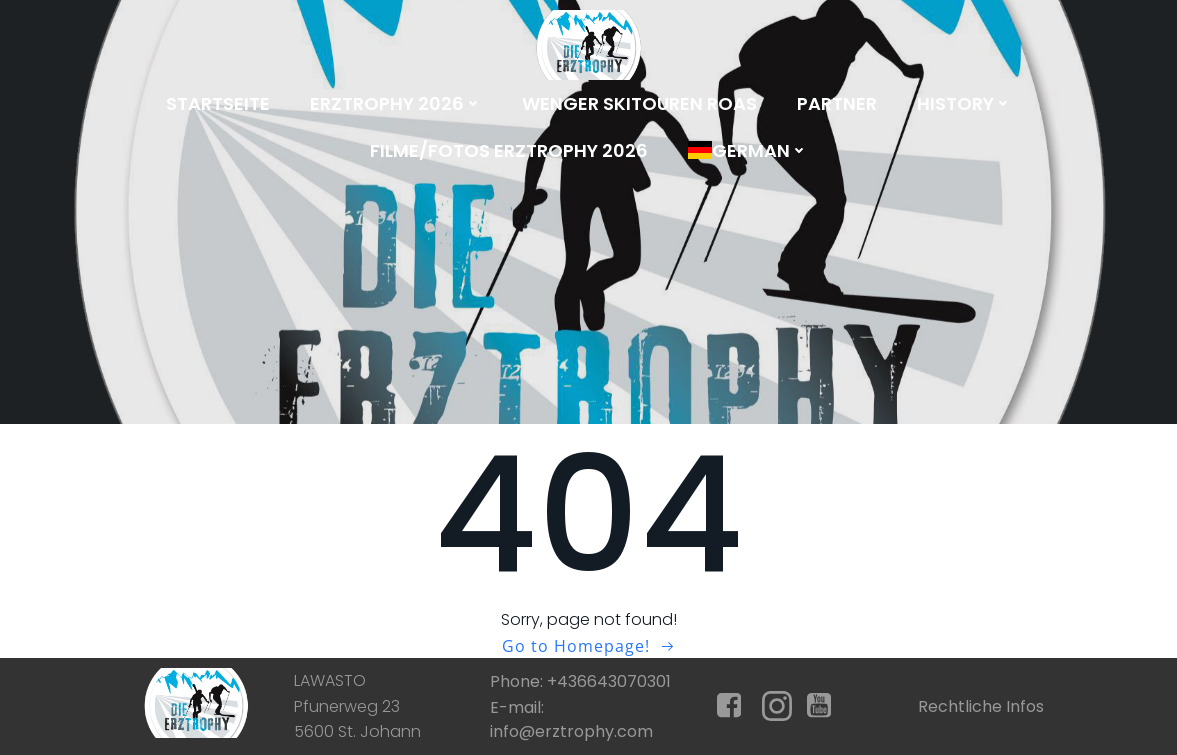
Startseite (218, 103)
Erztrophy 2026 (396, 103)
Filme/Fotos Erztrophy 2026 (509, 150)
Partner (837, 103)
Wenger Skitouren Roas (639, 103)
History (964, 103)
